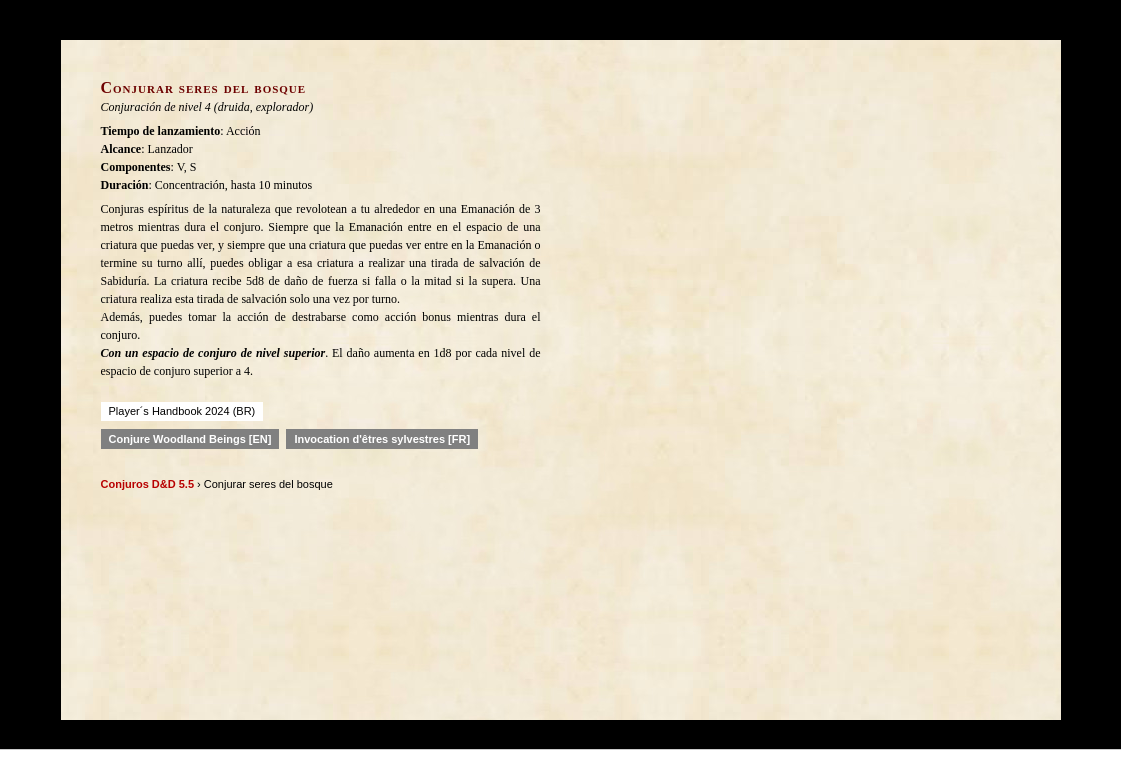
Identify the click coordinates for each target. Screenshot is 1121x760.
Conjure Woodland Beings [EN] (190, 439)
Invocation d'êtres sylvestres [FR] (382, 439)
